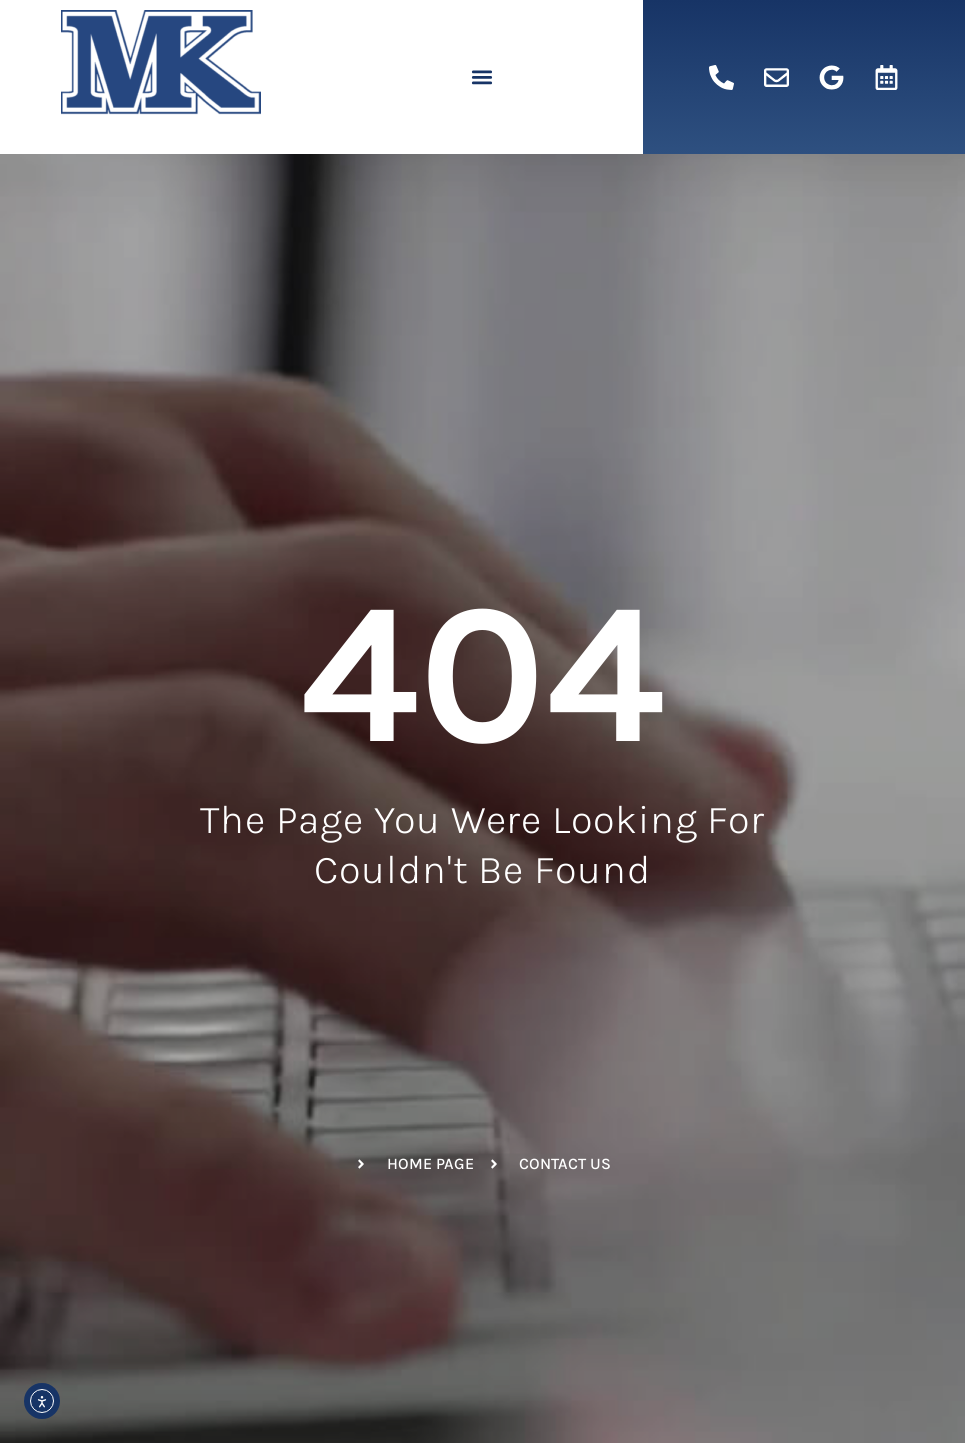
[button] (482, 77)
